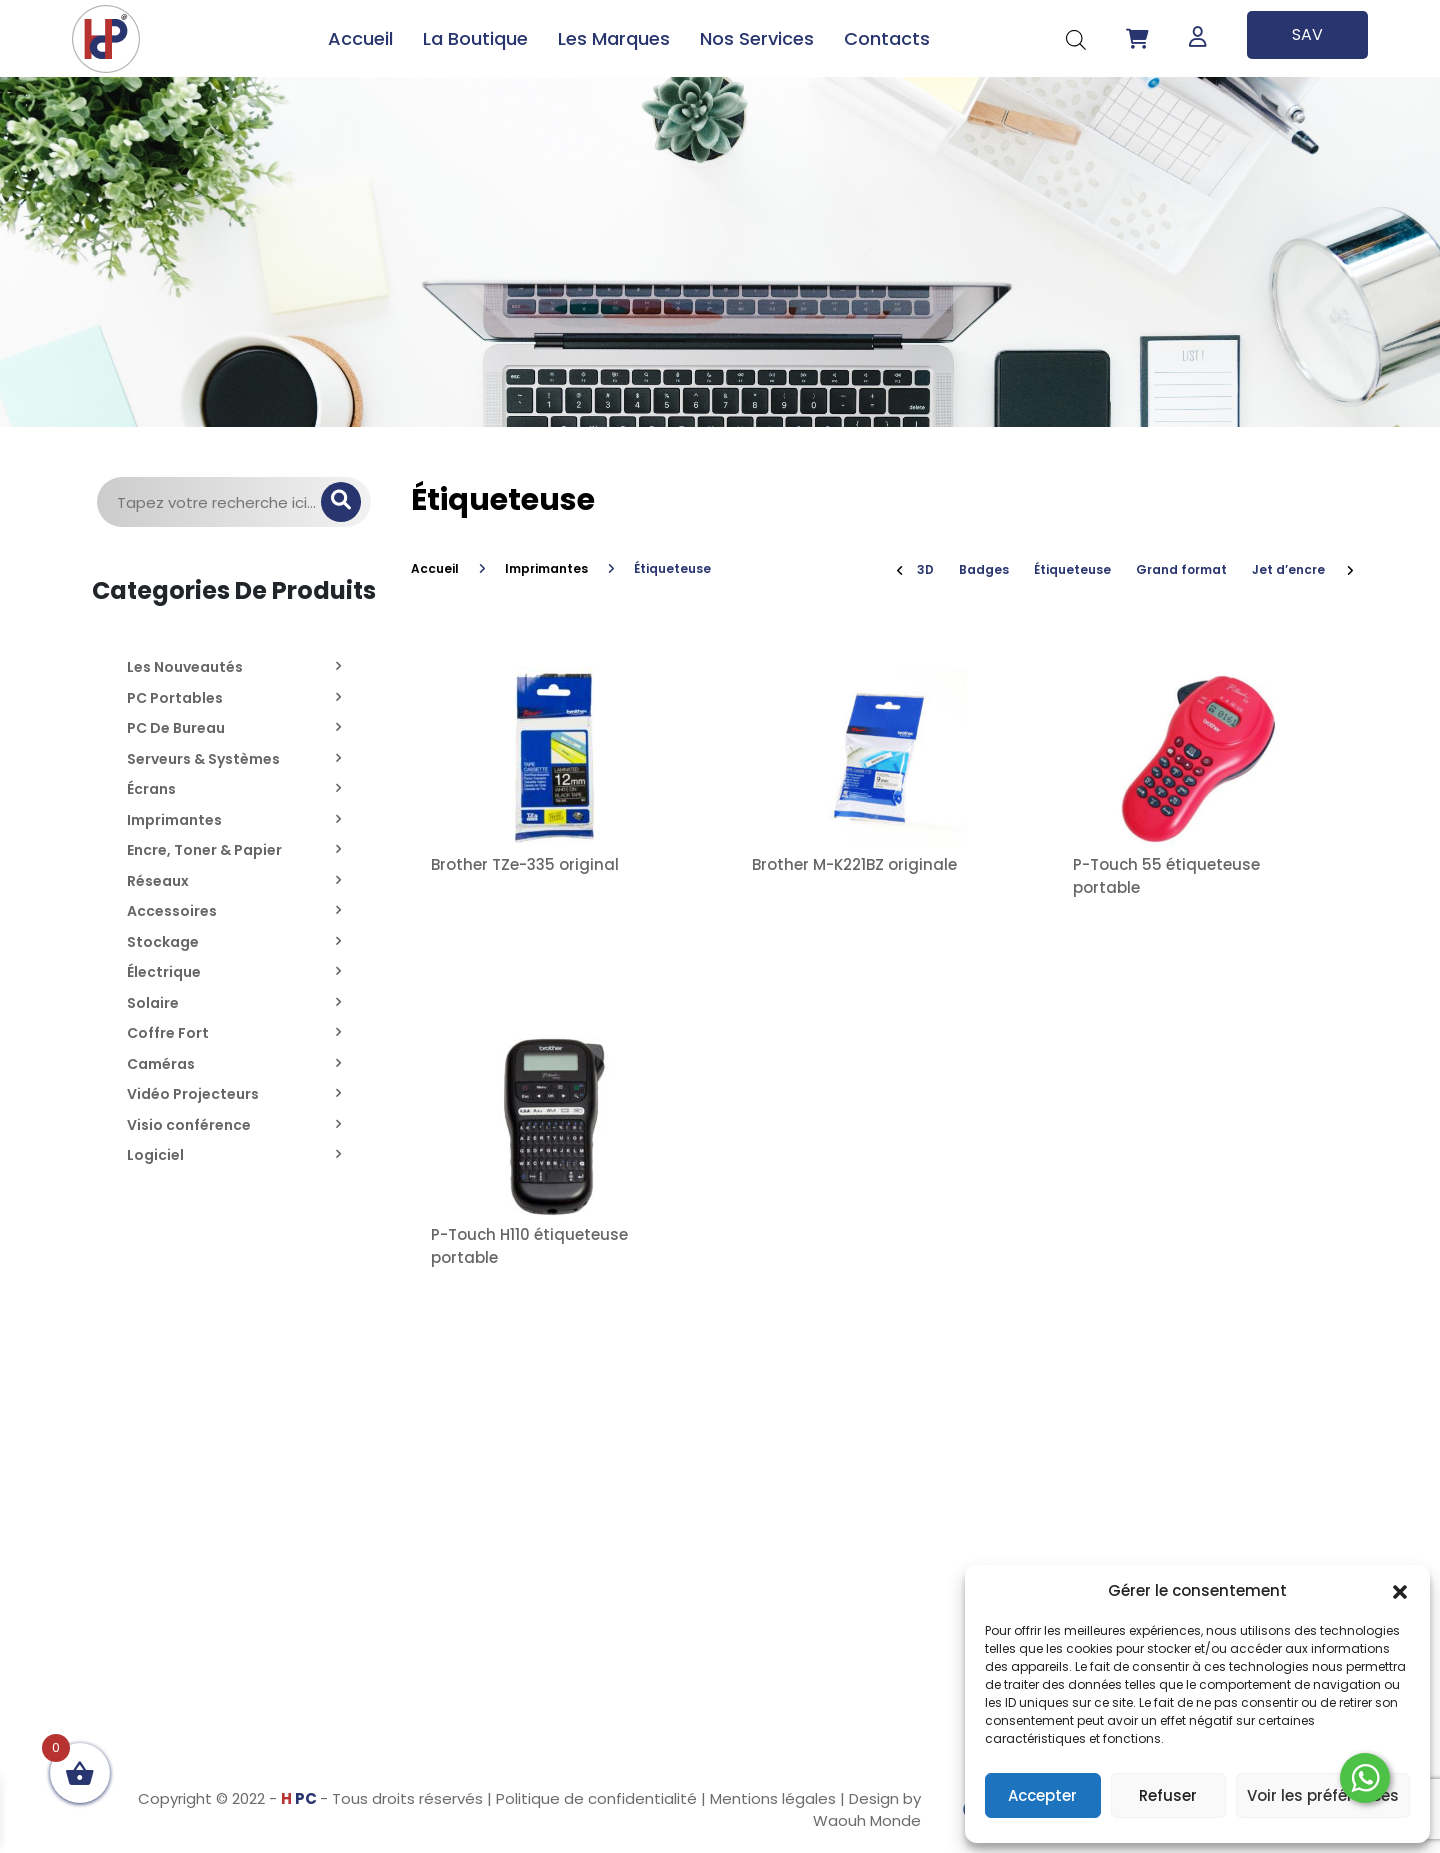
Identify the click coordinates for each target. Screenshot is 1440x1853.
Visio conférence (189, 1125)
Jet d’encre (1288, 569)
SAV (1307, 34)
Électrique (164, 972)
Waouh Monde (867, 1820)
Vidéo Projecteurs (193, 1094)
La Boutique (475, 38)
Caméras (161, 1064)
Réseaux (158, 881)
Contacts (887, 38)
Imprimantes (174, 820)
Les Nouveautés (185, 667)
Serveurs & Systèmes (203, 759)
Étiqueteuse (1072, 569)
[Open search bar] (1076, 38)
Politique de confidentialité (596, 1798)
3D (925, 569)
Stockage (163, 942)
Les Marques (614, 38)
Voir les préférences (1323, 1795)
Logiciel (155, 1155)
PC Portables (175, 698)
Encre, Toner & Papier (204, 850)
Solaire (153, 1003)
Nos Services (757, 38)
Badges (984, 569)
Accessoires (172, 911)
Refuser (1168, 1795)
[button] (1400, 1591)
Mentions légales (773, 1798)
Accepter (1042, 1795)
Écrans (151, 789)
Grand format (1181, 569)
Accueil (360, 38)
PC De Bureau (176, 728)
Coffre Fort (168, 1033)
